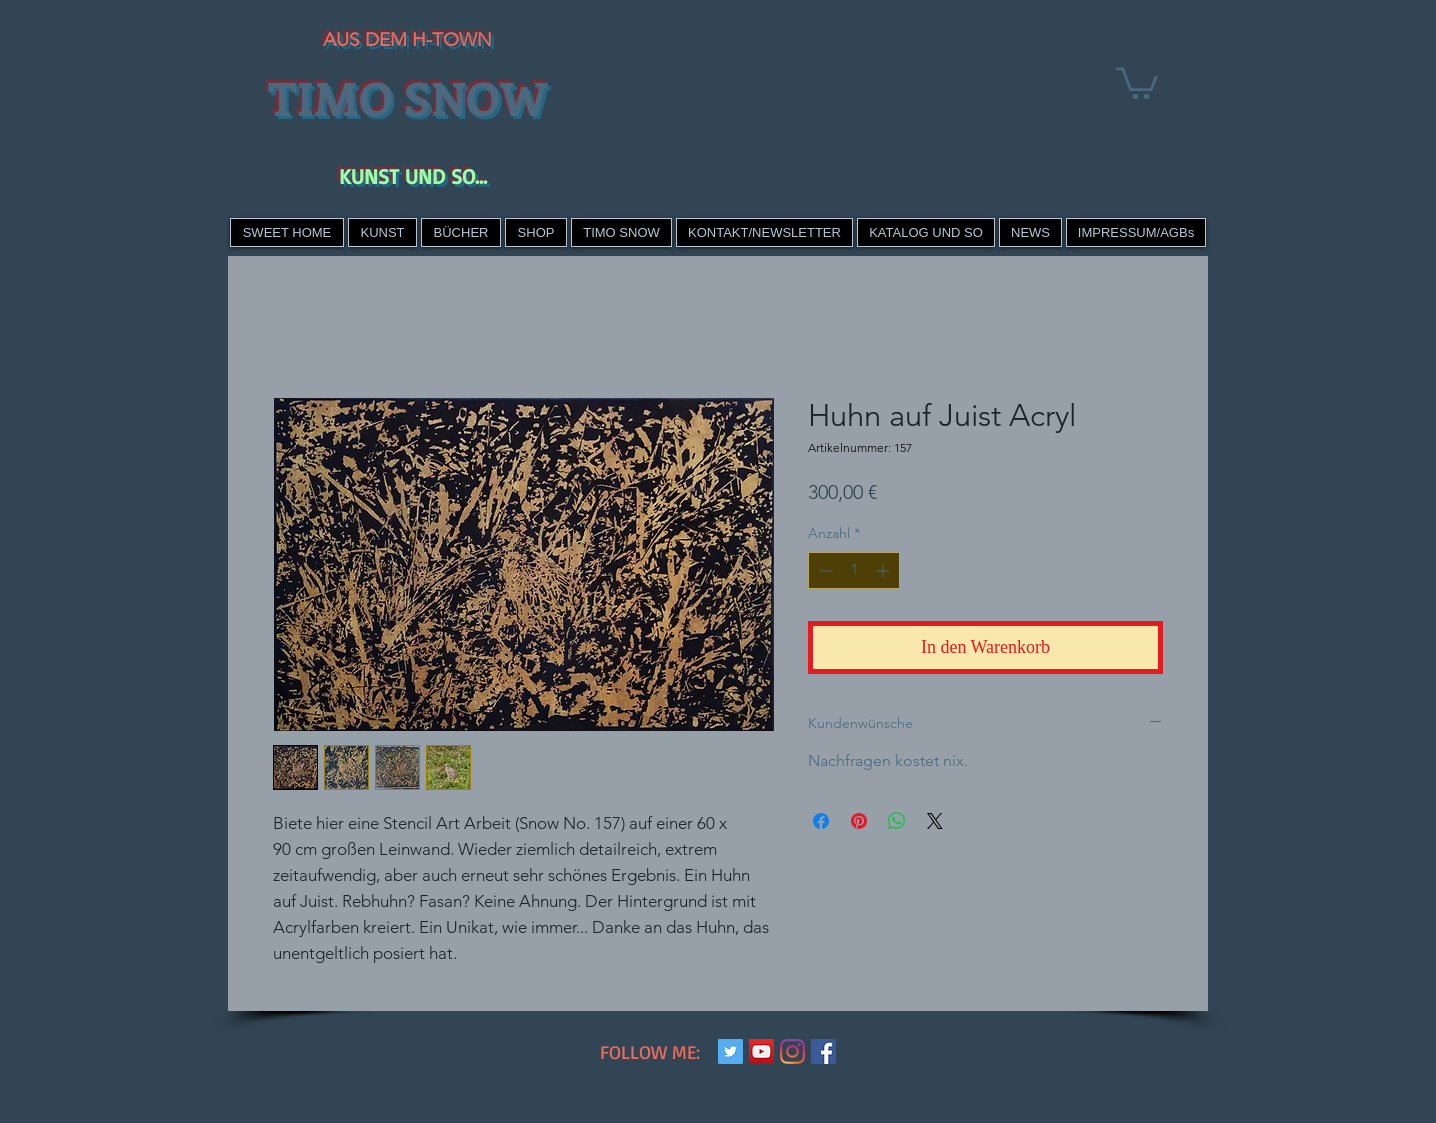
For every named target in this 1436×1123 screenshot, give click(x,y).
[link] (1137, 81)
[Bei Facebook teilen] (821, 821)
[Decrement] (823, 570)
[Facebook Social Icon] (823, 1051)
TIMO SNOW (407, 97)
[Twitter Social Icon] (730, 1051)
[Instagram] (792, 1051)
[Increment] (884, 570)
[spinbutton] (854, 570)
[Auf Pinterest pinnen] (859, 821)
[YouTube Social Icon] (761, 1051)
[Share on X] (935, 821)
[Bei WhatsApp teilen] (897, 821)
